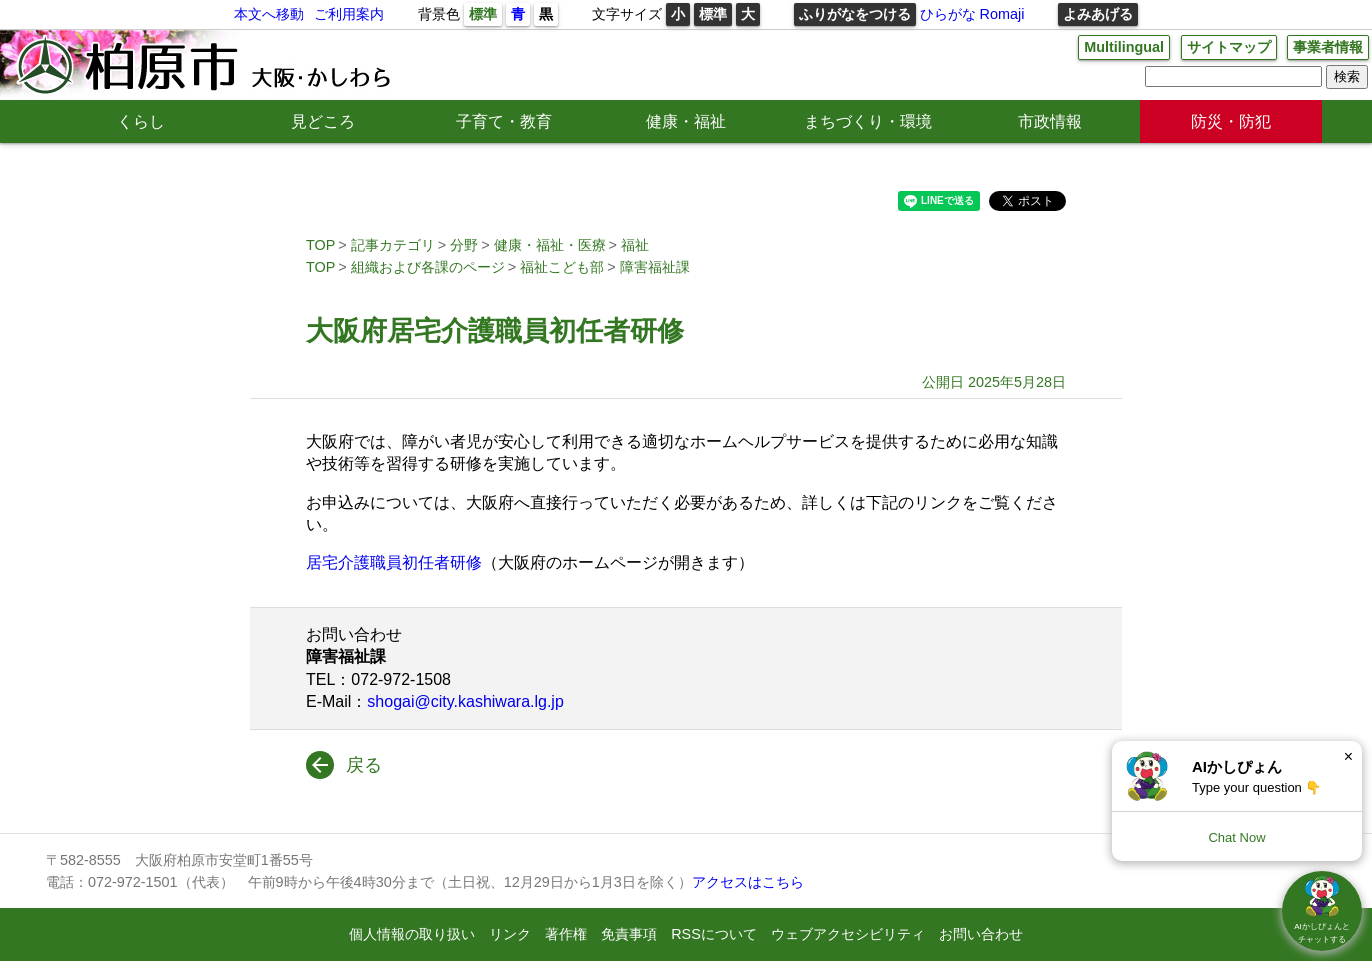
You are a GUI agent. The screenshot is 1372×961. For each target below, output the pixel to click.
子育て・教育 (504, 121)
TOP (320, 245)
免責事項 (629, 934)
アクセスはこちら (748, 882)
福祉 (635, 245)
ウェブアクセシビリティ (848, 934)
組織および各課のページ (428, 267)
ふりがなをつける (855, 14)
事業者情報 (1328, 47)
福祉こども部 (562, 267)
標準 (483, 14)
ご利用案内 (349, 14)
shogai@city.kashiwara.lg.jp (465, 701)
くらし (141, 121)
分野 (464, 245)
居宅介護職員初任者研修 (394, 562)
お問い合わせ (981, 934)
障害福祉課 (655, 267)
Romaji (1002, 14)
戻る (364, 765)
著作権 (566, 934)
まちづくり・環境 (868, 121)
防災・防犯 (1231, 121)
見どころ (323, 121)
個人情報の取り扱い (412, 934)
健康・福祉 (686, 121)
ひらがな (948, 14)
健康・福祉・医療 (550, 245)
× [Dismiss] (1348, 756)
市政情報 (1050, 121)
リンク (510, 934)
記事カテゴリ (393, 245)
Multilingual (1124, 47)
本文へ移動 (269, 14)
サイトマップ (1229, 47)
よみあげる (1098, 14)
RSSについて (714, 934)
